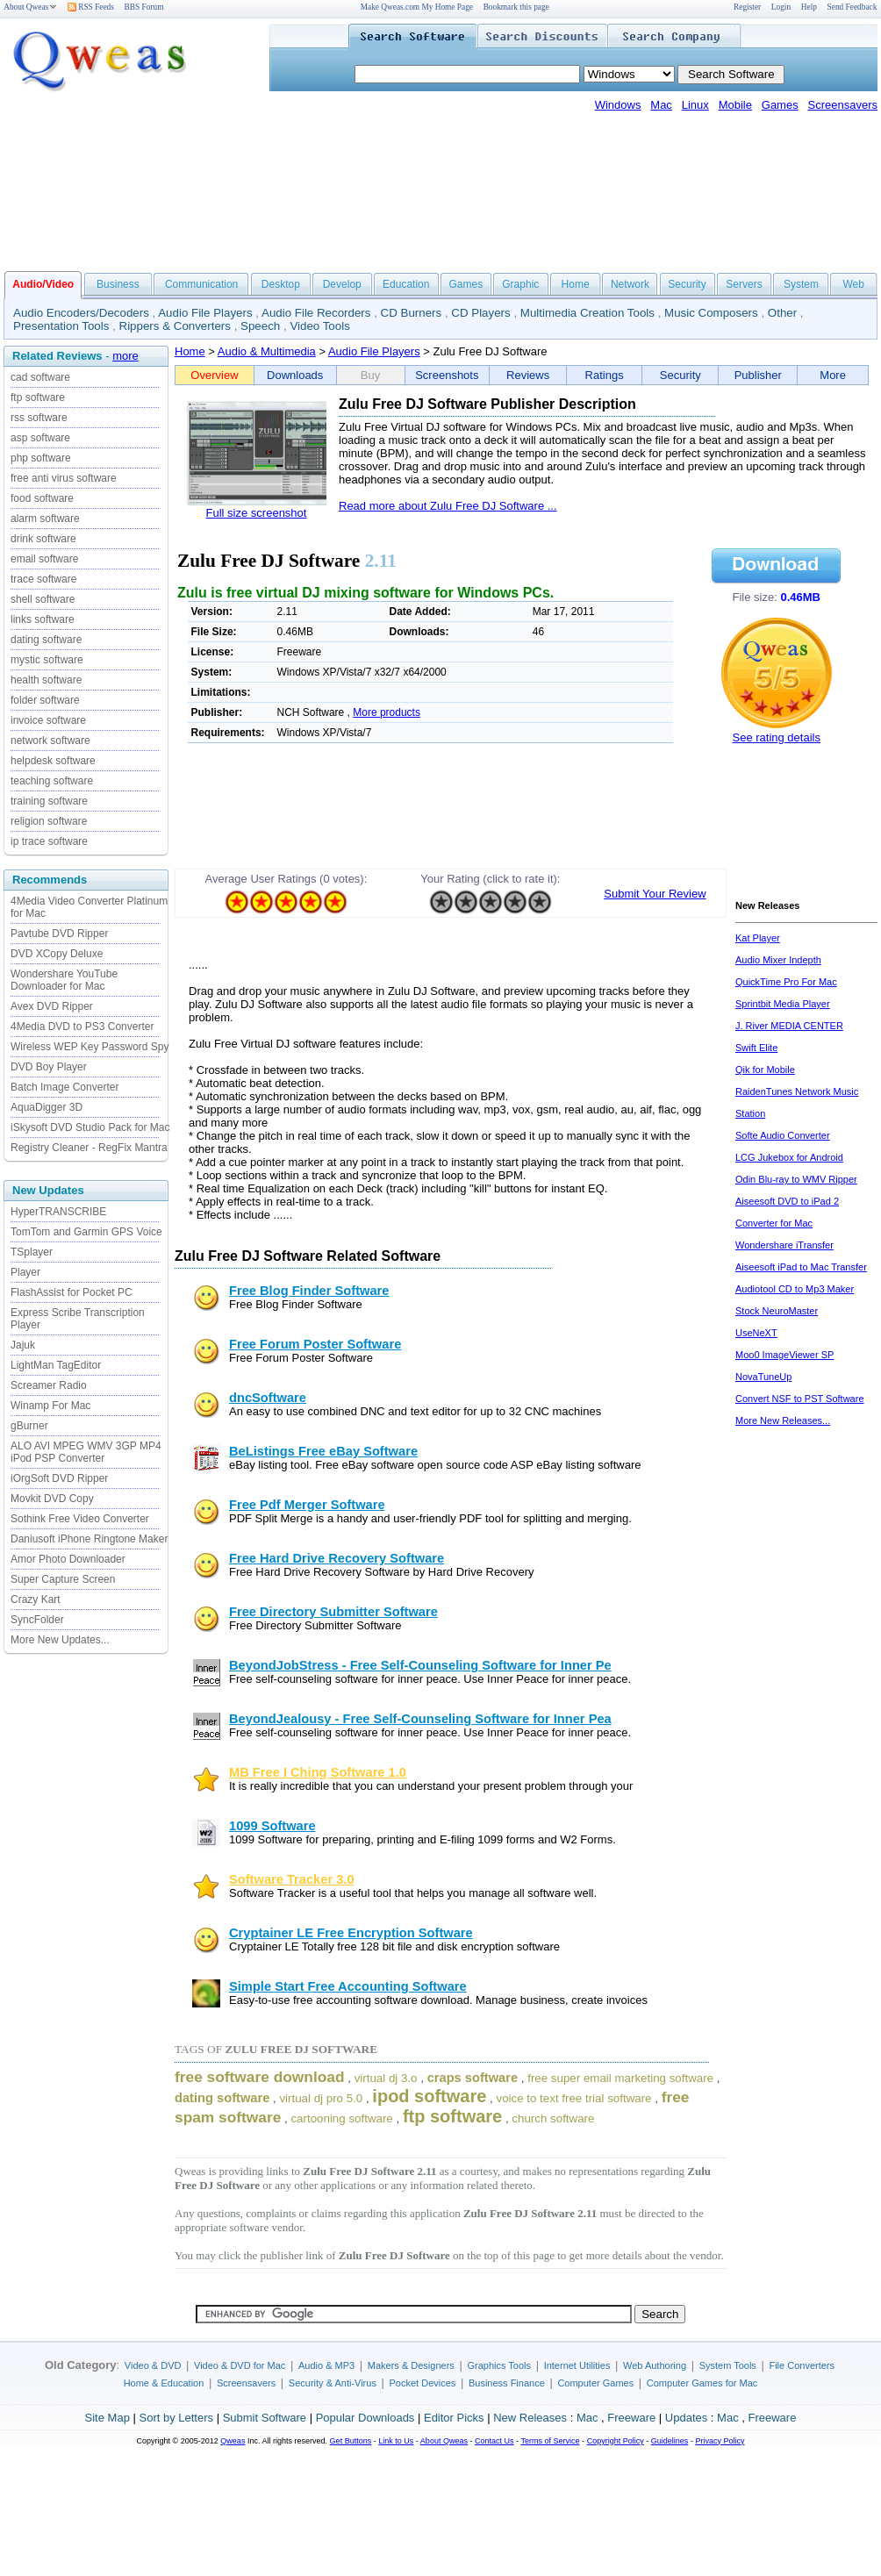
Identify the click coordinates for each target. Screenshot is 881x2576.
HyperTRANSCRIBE (58, 1212)
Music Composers (711, 312)
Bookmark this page (516, 7)
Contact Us (494, 2440)
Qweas (232, 2440)
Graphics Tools (499, 2365)
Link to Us (395, 2440)
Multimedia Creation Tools (587, 312)
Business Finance (507, 2383)
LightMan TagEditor (56, 1365)
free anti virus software (64, 478)
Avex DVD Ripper (52, 1006)
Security (687, 284)
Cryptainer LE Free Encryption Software (351, 1933)
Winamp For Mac (50, 1405)
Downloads (295, 375)
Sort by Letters (176, 2417)
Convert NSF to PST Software (799, 1398)
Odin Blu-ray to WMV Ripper (796, 1179)
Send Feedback (852, 7)
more (125, 355)
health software (46, 680)
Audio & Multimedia (267, 351)
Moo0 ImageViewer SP (784, 1354)
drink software (43, 539)
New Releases (530, 2417)
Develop (342, 284)
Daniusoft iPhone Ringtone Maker (89, 1539)
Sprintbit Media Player (782, 1003)
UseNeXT (756, 1332)
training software (49, 801)
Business (118, 284)
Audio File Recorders (315, 312)
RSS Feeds (91, 7)
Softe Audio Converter (782, 1135)
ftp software (38, 397)
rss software (39, 417)
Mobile (735, 104)
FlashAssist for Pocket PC (72, 1292)
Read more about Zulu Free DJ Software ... (448, 505)
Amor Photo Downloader (68, 1559)
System (801, 284)
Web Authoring (654, 2365)
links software (43, 619)
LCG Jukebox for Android (789, 1157)
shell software (43, 599)
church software (553, 2118)
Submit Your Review (655, 893)
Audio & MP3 (326, 2365)
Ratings (604, 375)
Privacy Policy (719, 2440)
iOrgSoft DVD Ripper (59, 1478)
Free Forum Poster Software (315, 1344)
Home (576, 284)
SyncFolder (37, 1620)
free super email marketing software (620, 2078)
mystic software (47, 660)
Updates (686, 2417)
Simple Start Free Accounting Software (348, 1986)
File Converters (801, 2365)
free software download (260, 2077)
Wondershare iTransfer (784, 1245)
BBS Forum (144, 7)
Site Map (107, 2417)
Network (630, 284)
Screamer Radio (49, 1385)
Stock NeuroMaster (776, 1311)
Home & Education (164, 2383)
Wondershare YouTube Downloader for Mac (64, 980)
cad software (40, 377)
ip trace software (49, 841)
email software (44, 559)
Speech (260, 326)
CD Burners (411, 312)
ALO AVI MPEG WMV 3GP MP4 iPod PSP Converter (86, 1452)
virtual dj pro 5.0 (320, 2098)
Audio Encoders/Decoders (81, 312)
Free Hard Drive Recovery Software (336, 1558)
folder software (45, 700)
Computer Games (595, 2383)
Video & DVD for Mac (239, 2365)
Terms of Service (549, 2440)
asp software (40, 438)
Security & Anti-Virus (332, 2383)
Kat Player (757, 938)
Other (782, 312)
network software (50, 740)
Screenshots (446, 375)
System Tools (727, 2365)
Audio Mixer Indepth (778, 960)
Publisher (758, 375)
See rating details (776, 737)
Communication (201, 284)
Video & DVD (153, 2365)
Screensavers (842, 104)
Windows (618, 104)
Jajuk (23, 1345)
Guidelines (670, 2440)
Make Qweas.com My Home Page (417, 7)
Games (780, 104)
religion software (49, 821)
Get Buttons (351, 2440)
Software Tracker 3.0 (292, 1879)
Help (809, 7)
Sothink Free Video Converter (80, 1519)
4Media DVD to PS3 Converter (82, 1026)
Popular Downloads (365, 2417)
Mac (661, 104)
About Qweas (30, 7)
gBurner (29, 1426)
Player (25, 1272)
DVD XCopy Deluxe (57, 954)
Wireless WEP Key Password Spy (90, 1047)
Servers (744, 284)
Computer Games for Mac (702, 2383)
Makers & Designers (411, 2365)
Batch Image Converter (64, 1087)
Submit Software (264, 2417)
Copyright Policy (615, 2440)
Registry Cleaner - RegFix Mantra (89, 1147)
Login (781, 7)
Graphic (520, 284)
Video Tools (319, 326)
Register (747, 7)
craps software (472, 2078)
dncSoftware (267, 1398)
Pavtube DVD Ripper (59, 933)
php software (41, 458)
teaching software (52, 781)
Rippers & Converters (175, 326)
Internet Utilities (577, 2365)
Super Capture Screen (63, 1579)
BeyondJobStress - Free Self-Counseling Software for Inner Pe (420, 1665)
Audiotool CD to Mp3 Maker (794, 1289)
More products (386, 712)
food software (42, 498)
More (833, 375)
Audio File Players (205, 312)
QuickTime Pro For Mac (786, 982)
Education (406, 284)
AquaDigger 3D (46, 1107)
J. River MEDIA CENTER (789, 1025)
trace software (43, 579)
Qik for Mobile (765, 1069)
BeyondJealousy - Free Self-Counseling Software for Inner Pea (420, 1719)
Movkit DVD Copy (52, 1498)
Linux (695, 104)
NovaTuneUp (763, 1376)
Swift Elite (756, 1047)
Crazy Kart (36, 1599)
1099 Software (272, 1826)
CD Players (480, 312)
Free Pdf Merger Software (307, 1505)
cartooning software (341, 2118)
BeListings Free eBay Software (323, 1451)
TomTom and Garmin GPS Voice (86, 1232)
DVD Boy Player (49, 1067)
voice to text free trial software (573, 2098)
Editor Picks (454, 2417)
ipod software (429, 2096)
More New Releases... (782, 1420)
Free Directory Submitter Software (333, 1612)
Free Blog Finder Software (309, 1291)
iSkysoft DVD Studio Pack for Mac (90, 1127)
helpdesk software (53, 761)
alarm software (45, 518)
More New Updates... (60, 1640)
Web (852, 284)
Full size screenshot (256, 512)
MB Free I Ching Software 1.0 (317, 1772)
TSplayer (32, 1252)
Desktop (280, 284)
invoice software (48, 720)
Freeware (631, 2417)
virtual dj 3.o (386, 2078)
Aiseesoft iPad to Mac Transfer (801, 1267)
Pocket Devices (423, 2383)
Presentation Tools (61, 326)
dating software (46, 639)
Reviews (527, 375)
